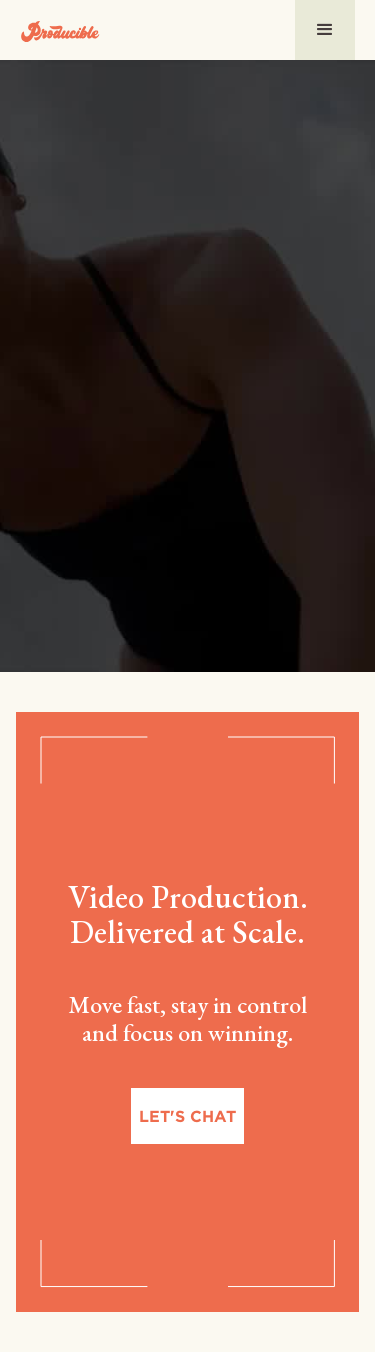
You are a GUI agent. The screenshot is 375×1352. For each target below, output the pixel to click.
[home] (60, 29)
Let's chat (187, 1116)
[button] (325, 30)
